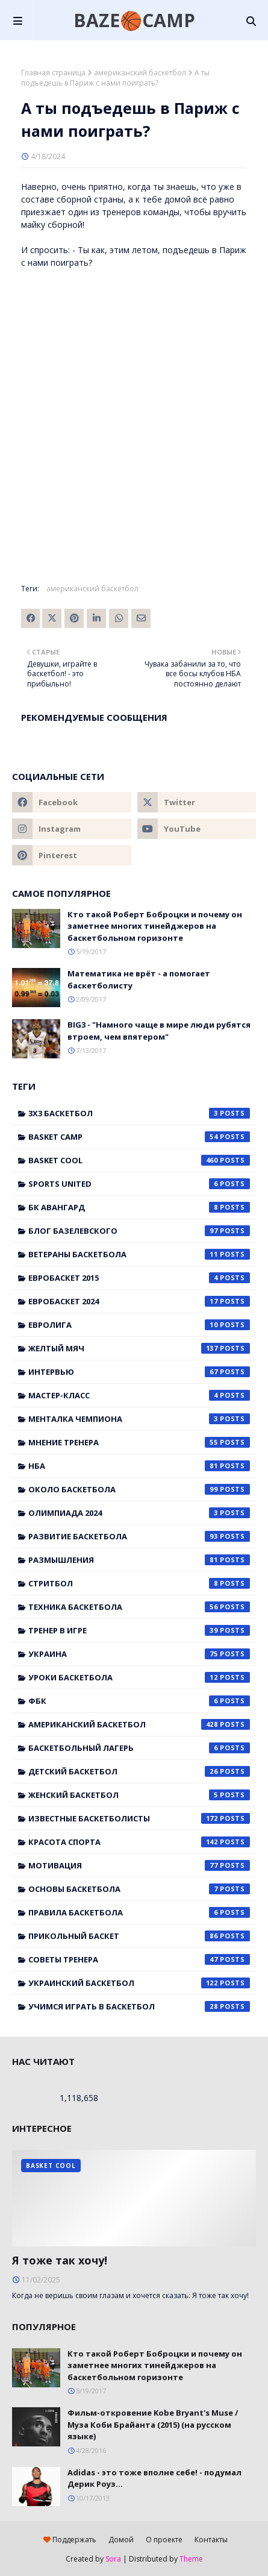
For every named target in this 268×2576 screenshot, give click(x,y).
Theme (191, 2559)
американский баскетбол (140, 73)
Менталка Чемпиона (139, 1418)
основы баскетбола (139, 1888)
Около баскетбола (139, 1489)
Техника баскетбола (139, 1606)
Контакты (211, 2539)
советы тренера (139, 1959)
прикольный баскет (139, 1935)
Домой (121, 2539)
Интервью (139, 1371)
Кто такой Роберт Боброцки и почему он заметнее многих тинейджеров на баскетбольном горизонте (154, 926)
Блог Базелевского (139, 1230)
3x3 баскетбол (139, 1113)
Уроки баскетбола (139, 1677)
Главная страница (53, 73)
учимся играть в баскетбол (139, 2006)
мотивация (139, 1865)
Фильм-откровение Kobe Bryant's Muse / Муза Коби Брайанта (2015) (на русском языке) (152, 2424)
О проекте (164, 2539)
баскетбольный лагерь (139, 1747)
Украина (139, 1653)
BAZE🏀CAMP (134, 20)
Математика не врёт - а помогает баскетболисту (138, 979)
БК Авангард (139, 1207)
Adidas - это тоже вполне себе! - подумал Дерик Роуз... (154, 2478)
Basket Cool (139, 1160)
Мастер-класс (139, 1395)
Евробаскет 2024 (139, 1301)
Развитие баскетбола (139, 1536)
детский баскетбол (139, 1771)
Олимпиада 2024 (139, 1512)
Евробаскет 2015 (139, 1277)
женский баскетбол (139, 1794)
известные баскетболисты (139, 1818)
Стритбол (139, 1583)
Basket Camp (139, 1136)
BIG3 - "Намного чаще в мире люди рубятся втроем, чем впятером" (159, 1030)
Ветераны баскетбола (139, 1254)
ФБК (139, 1700)
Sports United (139, 1183)
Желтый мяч (139, 1348)
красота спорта (139, 1841)
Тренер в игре (139, 1630)
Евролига (139, 1324)
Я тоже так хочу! (59, 2260)
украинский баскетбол (139, 1983)
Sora (113, 2559)
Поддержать (69, 2539)
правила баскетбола (139, 1912)
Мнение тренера (139, 1442)
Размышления (139, 1559)
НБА (139, 1465)
